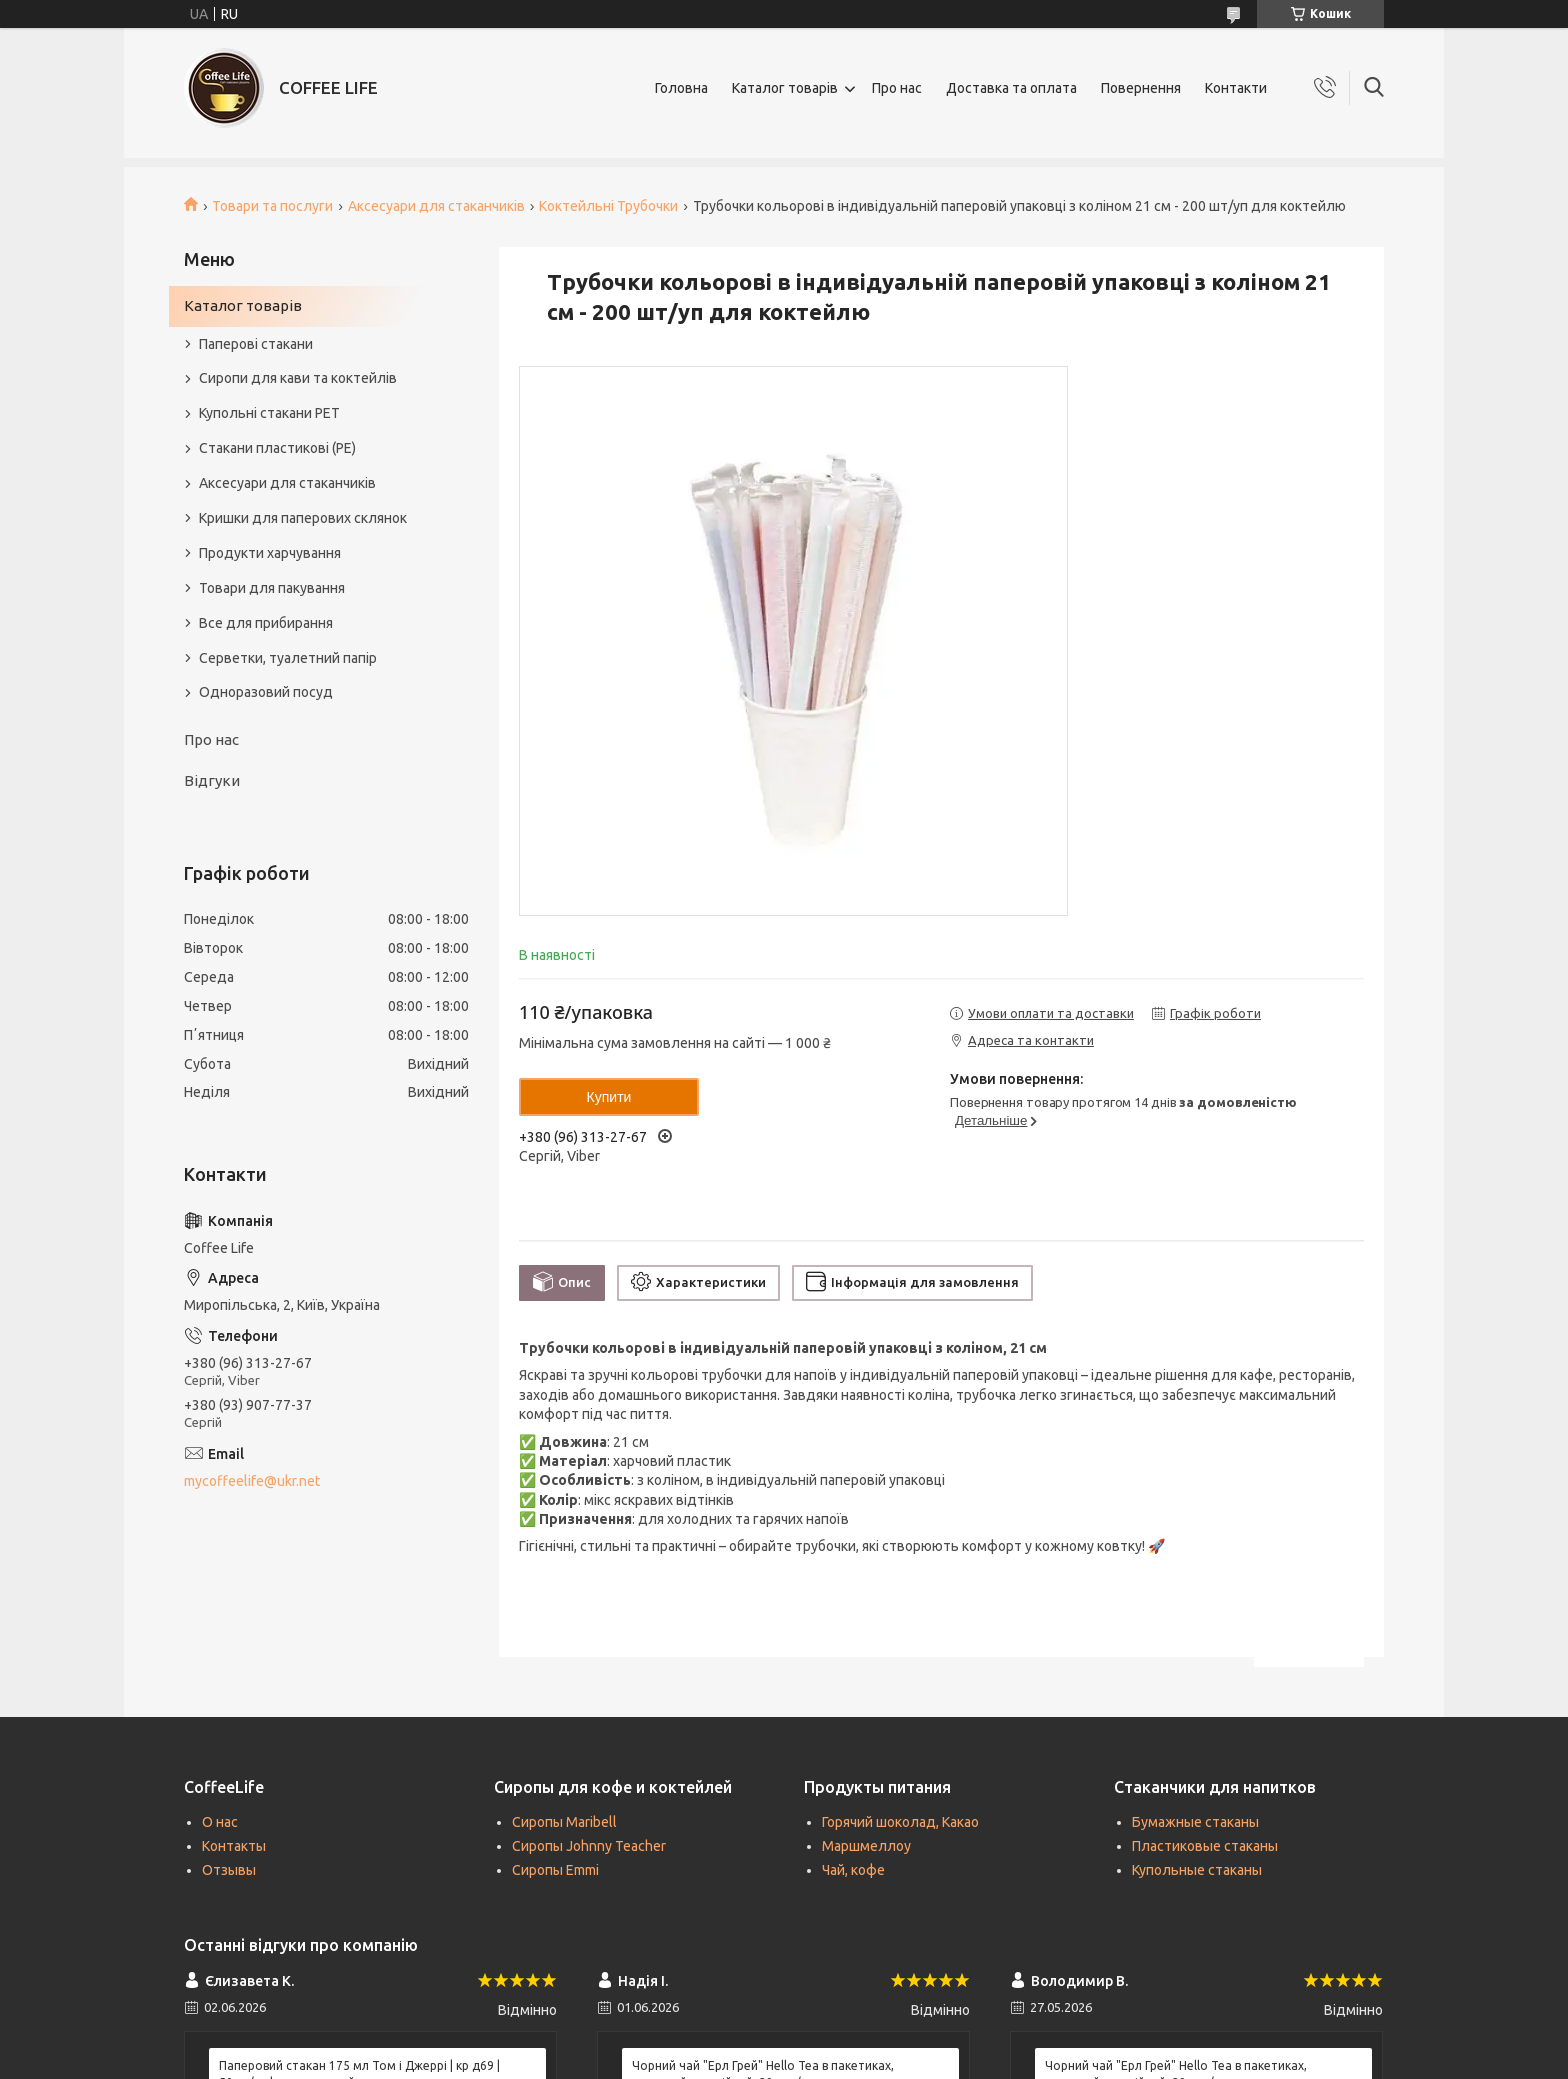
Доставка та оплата (1011, 88)
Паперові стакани (256, 344)
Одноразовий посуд (266, 692)
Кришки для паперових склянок (303, 518)
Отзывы (229, 1870)
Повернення (1141, 88)
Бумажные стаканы (1195, 1822)
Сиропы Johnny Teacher (589, 1846)
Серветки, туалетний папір (288, 658)
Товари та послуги (272, 206)
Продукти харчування (270, 553)
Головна (681, 88)
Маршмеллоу (866, 1846)
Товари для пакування (272, 588)
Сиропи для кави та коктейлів (298, 378)
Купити (609, 1097)
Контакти (1236, 88)
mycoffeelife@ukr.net (252, 1481)
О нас (220, 1822)
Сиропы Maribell (564, 1822)
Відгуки (212, 780)
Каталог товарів (785, 88)
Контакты (234, 1846)
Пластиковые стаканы (1205, 1846)
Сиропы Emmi (555, 1870)
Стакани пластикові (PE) (277, 448)
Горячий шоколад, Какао (900, 1822)
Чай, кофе (853, 1870)
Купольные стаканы (1197, 1870)
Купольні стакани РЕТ (269, 413)
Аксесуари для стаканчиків (436, 206)
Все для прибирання (266, 623)
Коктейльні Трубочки (608, 206)
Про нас (897, 88)
